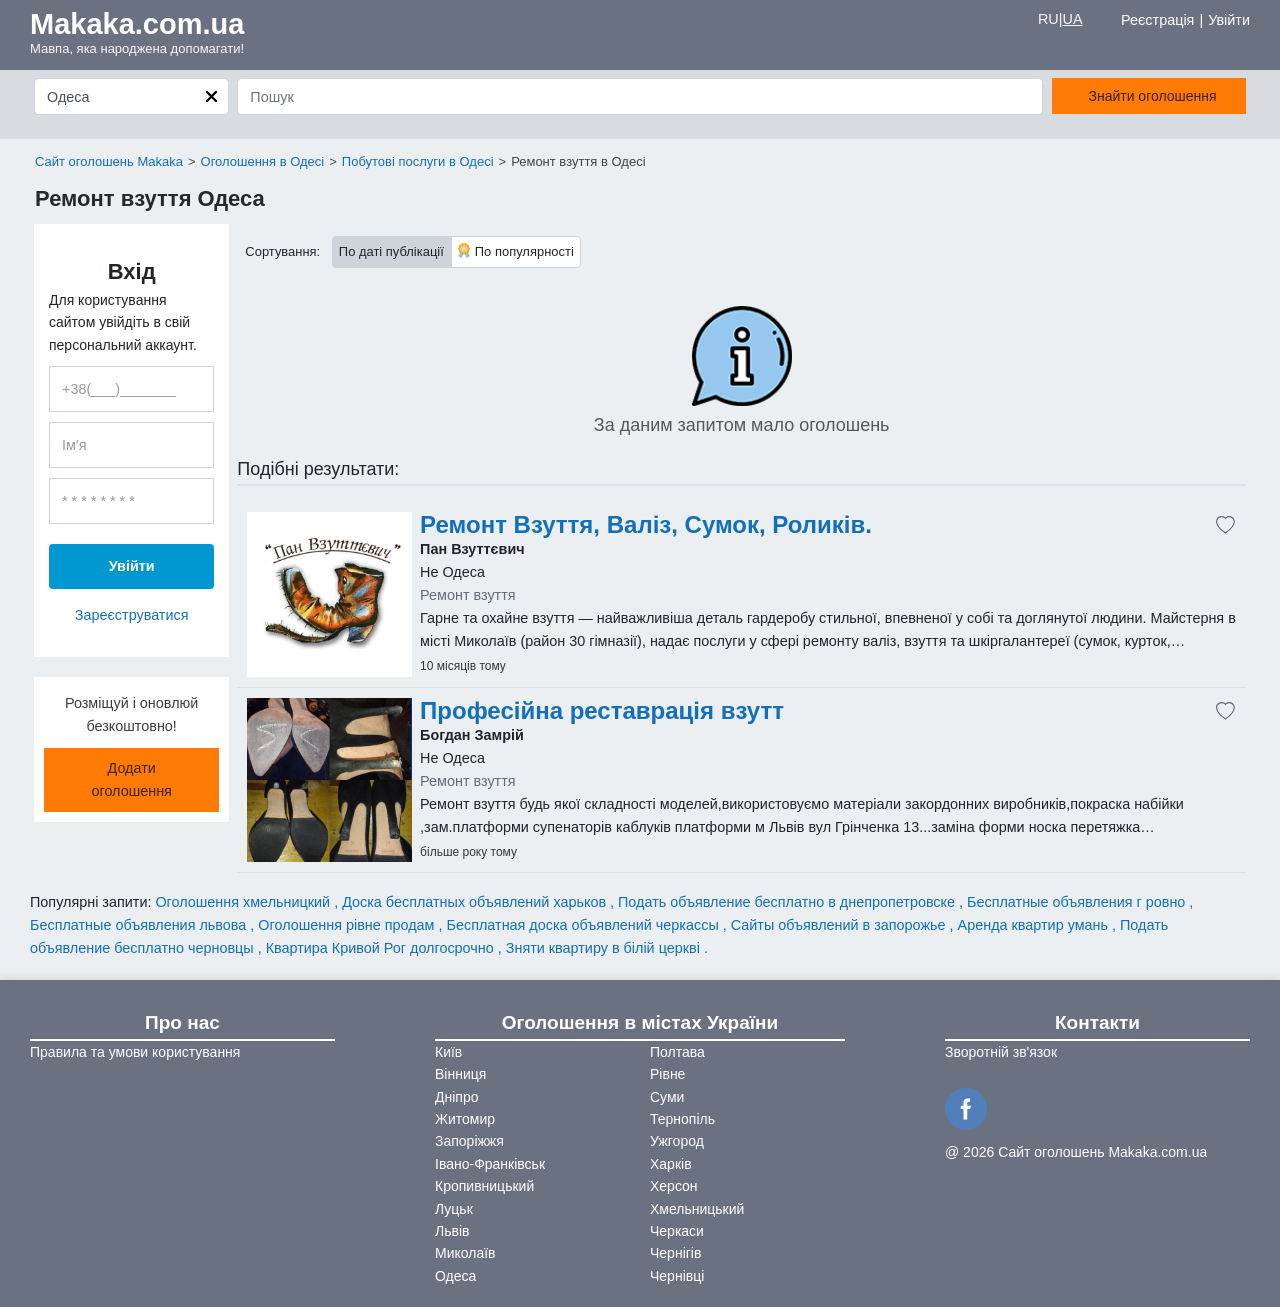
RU (1048, 19)
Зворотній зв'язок (1001, 1052)
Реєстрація (1157, 20)
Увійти (1229, 20)
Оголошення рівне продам (348, 925)
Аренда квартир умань (1035, 925)
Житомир (465, 1119)
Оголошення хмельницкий (244, 902)
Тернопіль (682, 1119)
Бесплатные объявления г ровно (1078, 902)
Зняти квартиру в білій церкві (605, 948)
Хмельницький (697, 1209)
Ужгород (677, 1141)
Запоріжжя (469, 1141)
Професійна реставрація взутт (602, 711)
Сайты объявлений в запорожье (840, 925)
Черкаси (677, 1231)
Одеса (455, 1276)
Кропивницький (484, 1186)
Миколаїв (465, 1253)
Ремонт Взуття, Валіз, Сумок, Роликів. (646, 525)
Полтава (677, 1052)
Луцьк (454, 1209)
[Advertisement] (329, 594)
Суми (667, 1097)
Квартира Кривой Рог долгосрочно (382, 948)
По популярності (516, 250)
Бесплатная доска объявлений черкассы (585, 925)
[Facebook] (969, 1107)
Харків (671, 1164)
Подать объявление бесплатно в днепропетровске (788, 902)
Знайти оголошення (1153, 96)
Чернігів (675, 1253)
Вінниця (460, 1074)
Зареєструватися (132, 615)
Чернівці (677, 1276)
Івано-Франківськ (490, 1164)
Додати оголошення (131, 779)
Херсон (674, 1186)
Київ (448, 1052)
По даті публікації (391, 251)
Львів (452, 1231)
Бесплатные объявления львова (140, 925)
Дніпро (456, 1097)
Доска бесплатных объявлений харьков (476, 902)
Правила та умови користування (135, 1052)
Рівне (667, 1074)
